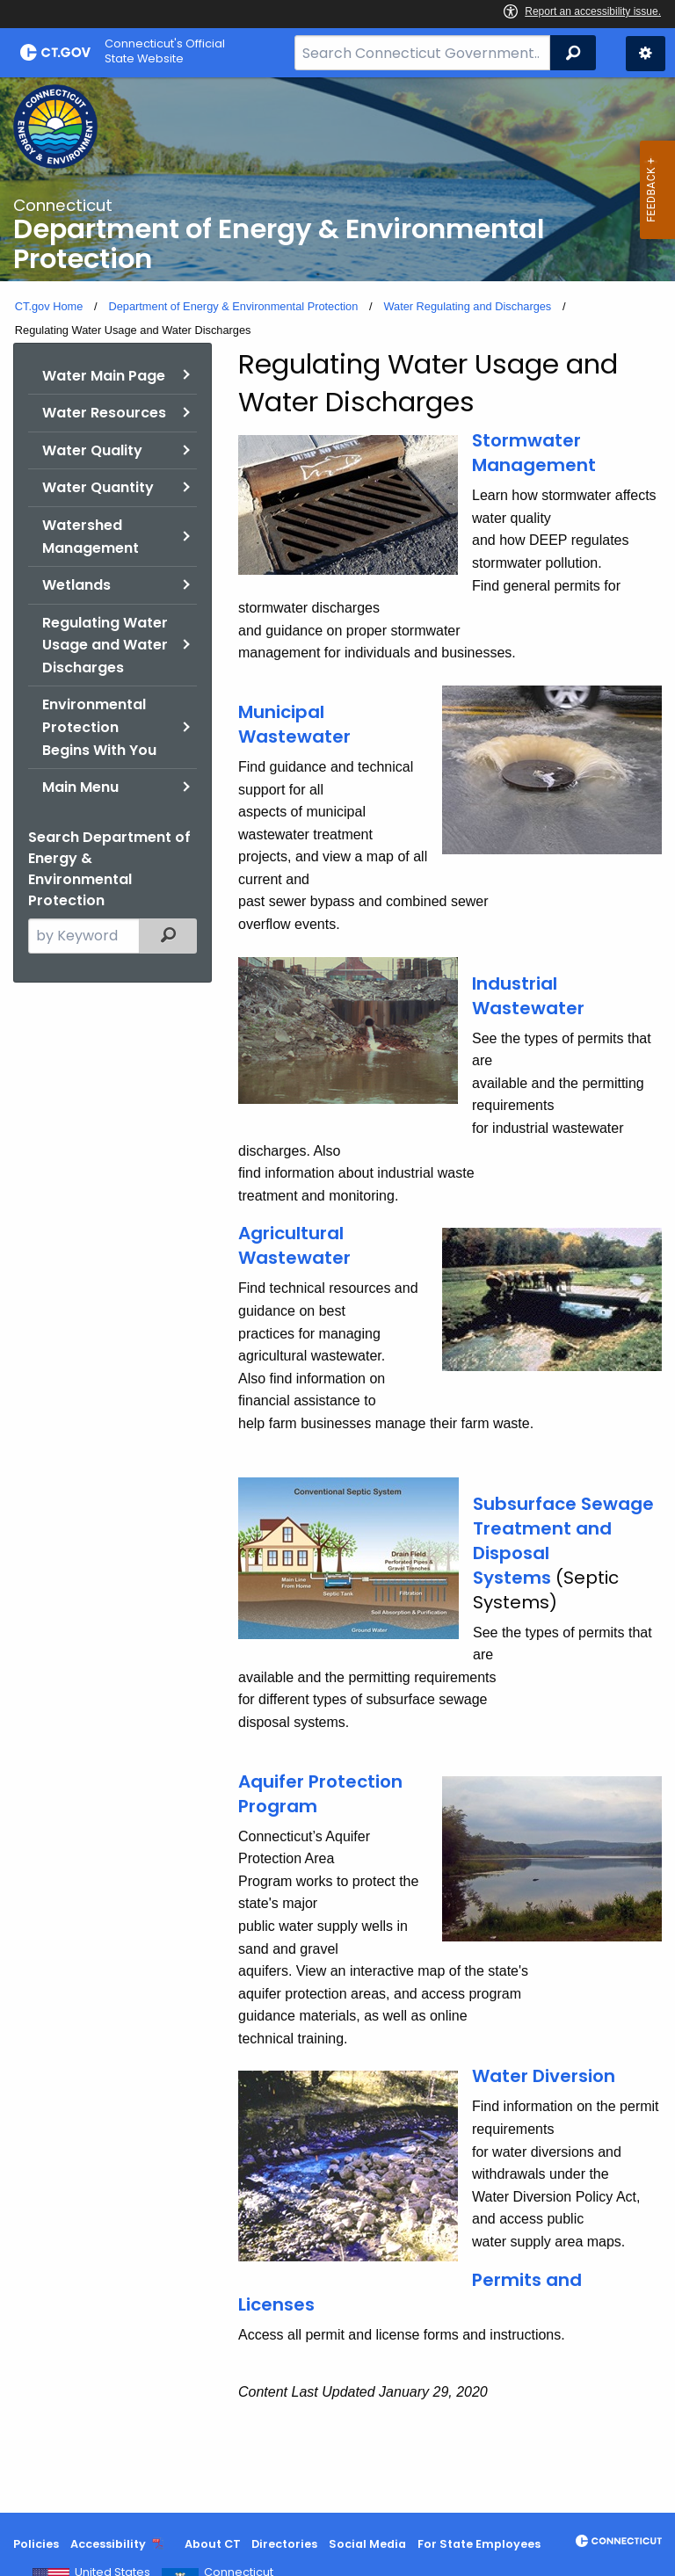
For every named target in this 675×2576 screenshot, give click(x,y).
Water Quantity (98, 487)
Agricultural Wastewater (294, 1245)
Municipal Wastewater (294, 724)
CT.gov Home (49, 306)
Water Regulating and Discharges (467, 306)
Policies (36, 2543)
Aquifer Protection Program (320, 1793)
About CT (213, 2543)
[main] (337, 1295)
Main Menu (80, 787)
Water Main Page (103, 376)
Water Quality (92, 450)
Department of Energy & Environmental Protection (233, 306)
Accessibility (108, 2543)
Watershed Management (90, 536)
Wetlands (76, 585)
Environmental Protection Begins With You (99, 726)
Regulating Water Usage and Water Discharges (105, 645)
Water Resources (104, 413)
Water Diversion (543, 2076)
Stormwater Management (534, 452)
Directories (284, 2543)
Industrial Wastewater (528, 995)
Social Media (367, 2543)
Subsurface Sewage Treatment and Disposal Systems (563, 1540)
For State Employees (479, 2543)
